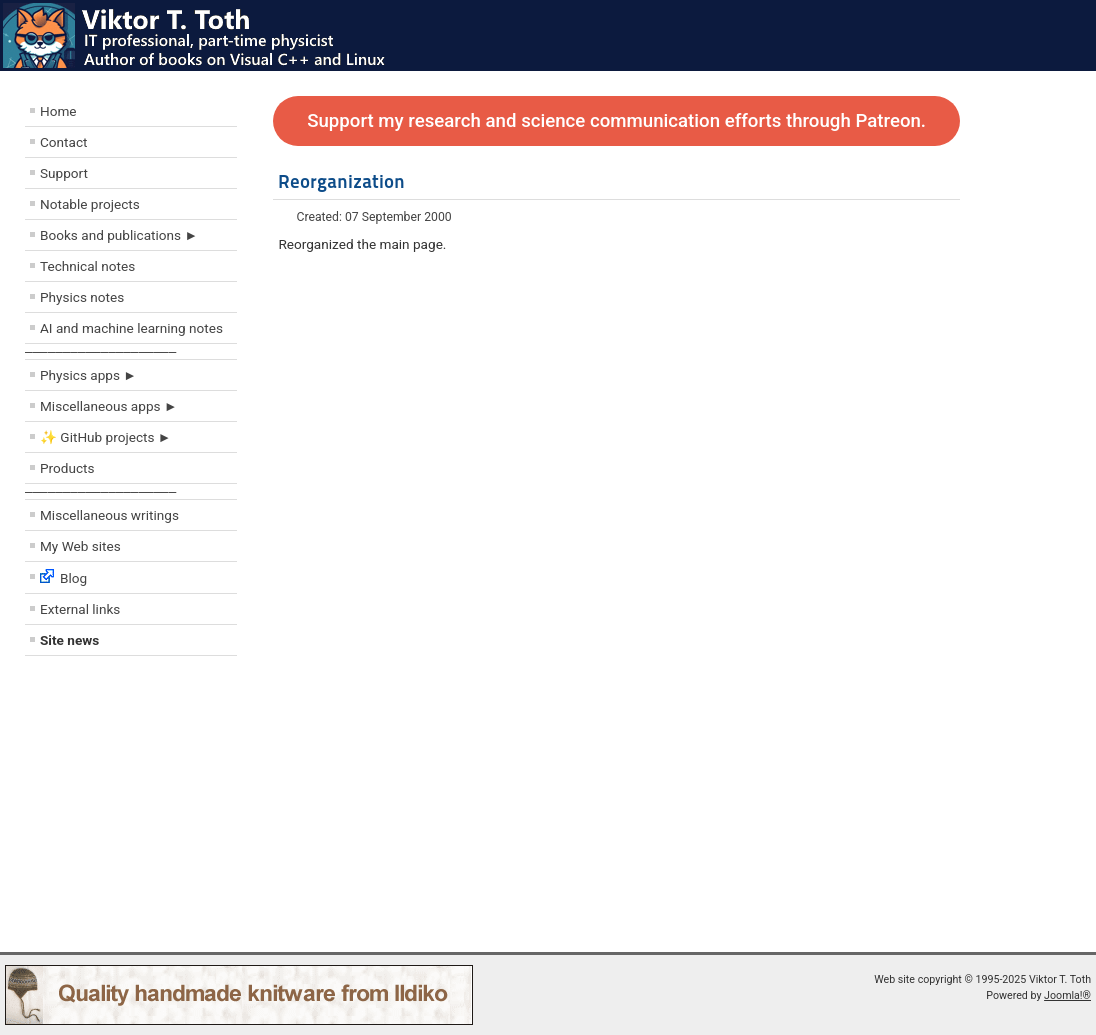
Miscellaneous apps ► (108, 406)
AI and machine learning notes (131, 328)
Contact (64, 142)
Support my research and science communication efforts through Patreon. (616, 121)
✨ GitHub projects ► (105, 437)
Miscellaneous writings (109, 515)
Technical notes (87, 266)
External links (80, 609)
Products (67, 468)
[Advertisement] (145, 809)
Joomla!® (1067, 995)
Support (64, 173)
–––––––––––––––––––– (100, 351)
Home (58, 111)
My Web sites (80, 546)
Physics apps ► (88, 375)
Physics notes (82, 297)
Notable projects (90, 204)
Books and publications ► (119, 235)
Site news (69, 640)
